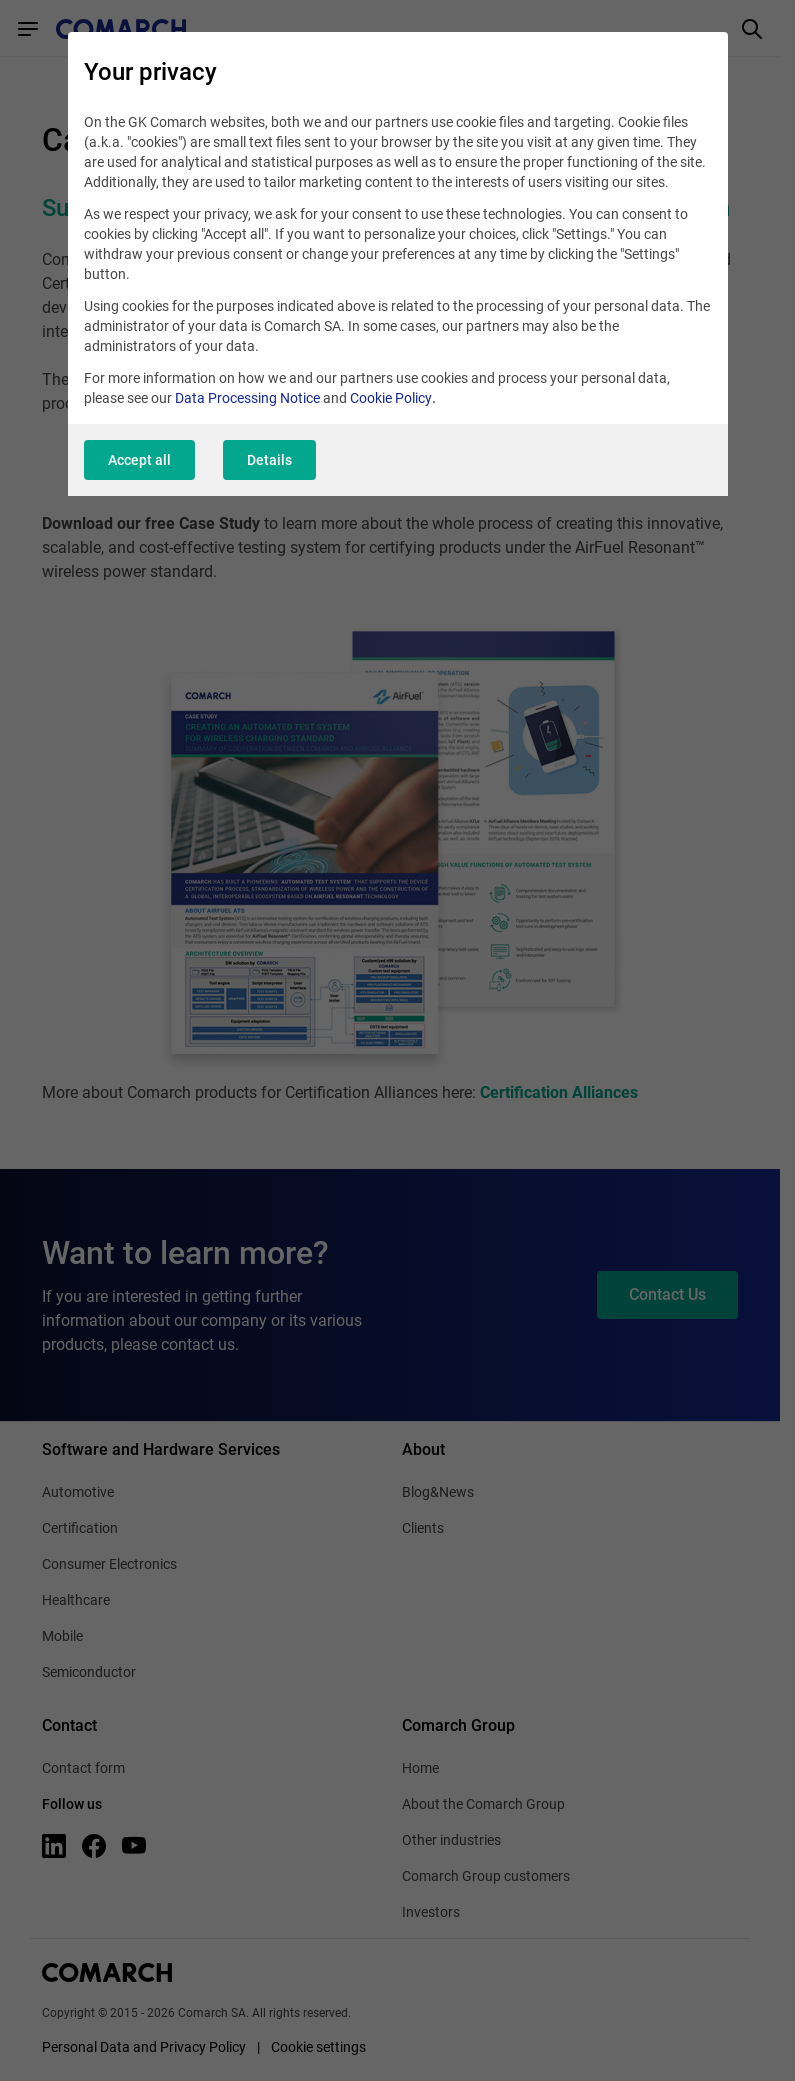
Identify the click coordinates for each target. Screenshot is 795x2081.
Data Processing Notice (247, 398)
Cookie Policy (391, 398)
